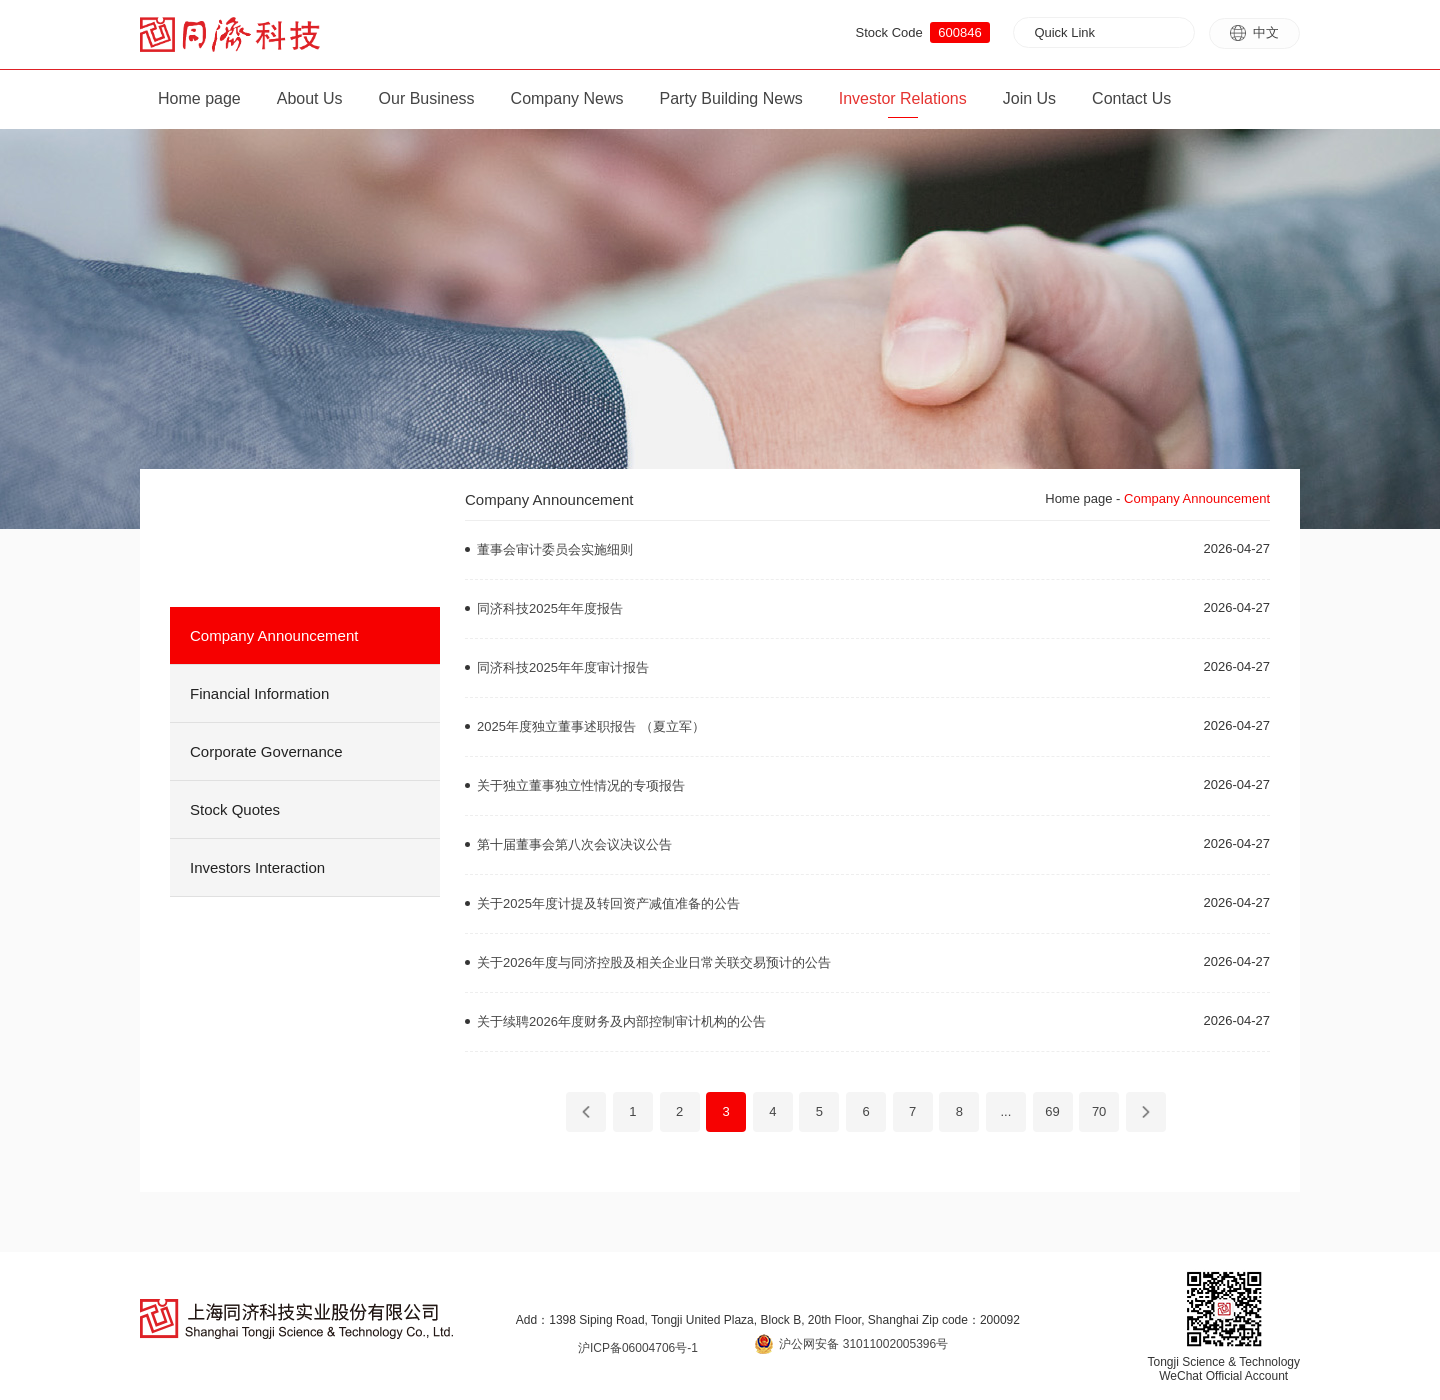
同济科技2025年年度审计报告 (563, 667)
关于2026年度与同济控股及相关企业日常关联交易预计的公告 (654, 962)
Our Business (427, 98)
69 (1052, 1111)
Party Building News (731, 98)
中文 (1254, 33)
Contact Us (1131, 98)
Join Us (1029, 98)
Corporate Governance (266, 751)
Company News (567, 98)
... (1005, 1111)
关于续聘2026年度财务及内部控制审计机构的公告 (621, 1021)
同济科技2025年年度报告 (550, 608)
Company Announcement (274, 635)
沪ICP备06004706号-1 (638, 1348)
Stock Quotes (235, 809)
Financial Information (259, 693)
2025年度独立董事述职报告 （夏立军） (591, 726)
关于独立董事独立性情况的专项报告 (581, 785)
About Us (310, 98)
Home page (199, 98)
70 (1099, 1111)
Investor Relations (903, 98)
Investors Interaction (257, 867)
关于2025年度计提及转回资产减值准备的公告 (608, 903)
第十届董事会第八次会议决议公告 (574, 844)
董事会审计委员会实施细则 (555, 549)
